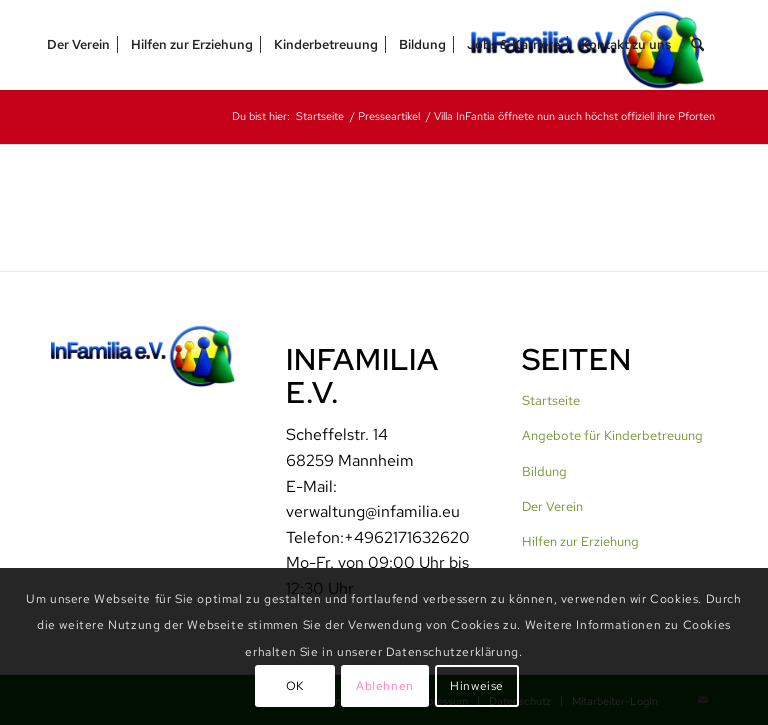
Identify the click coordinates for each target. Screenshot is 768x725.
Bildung (544, 471)
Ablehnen (385, 686)
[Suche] (697, 45)
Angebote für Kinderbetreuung (612, 435)
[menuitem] (78, 45)
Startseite (551, 400)
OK (295, 686)
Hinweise (477, 686)
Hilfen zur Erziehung (580, 541)
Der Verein (552, 506)
